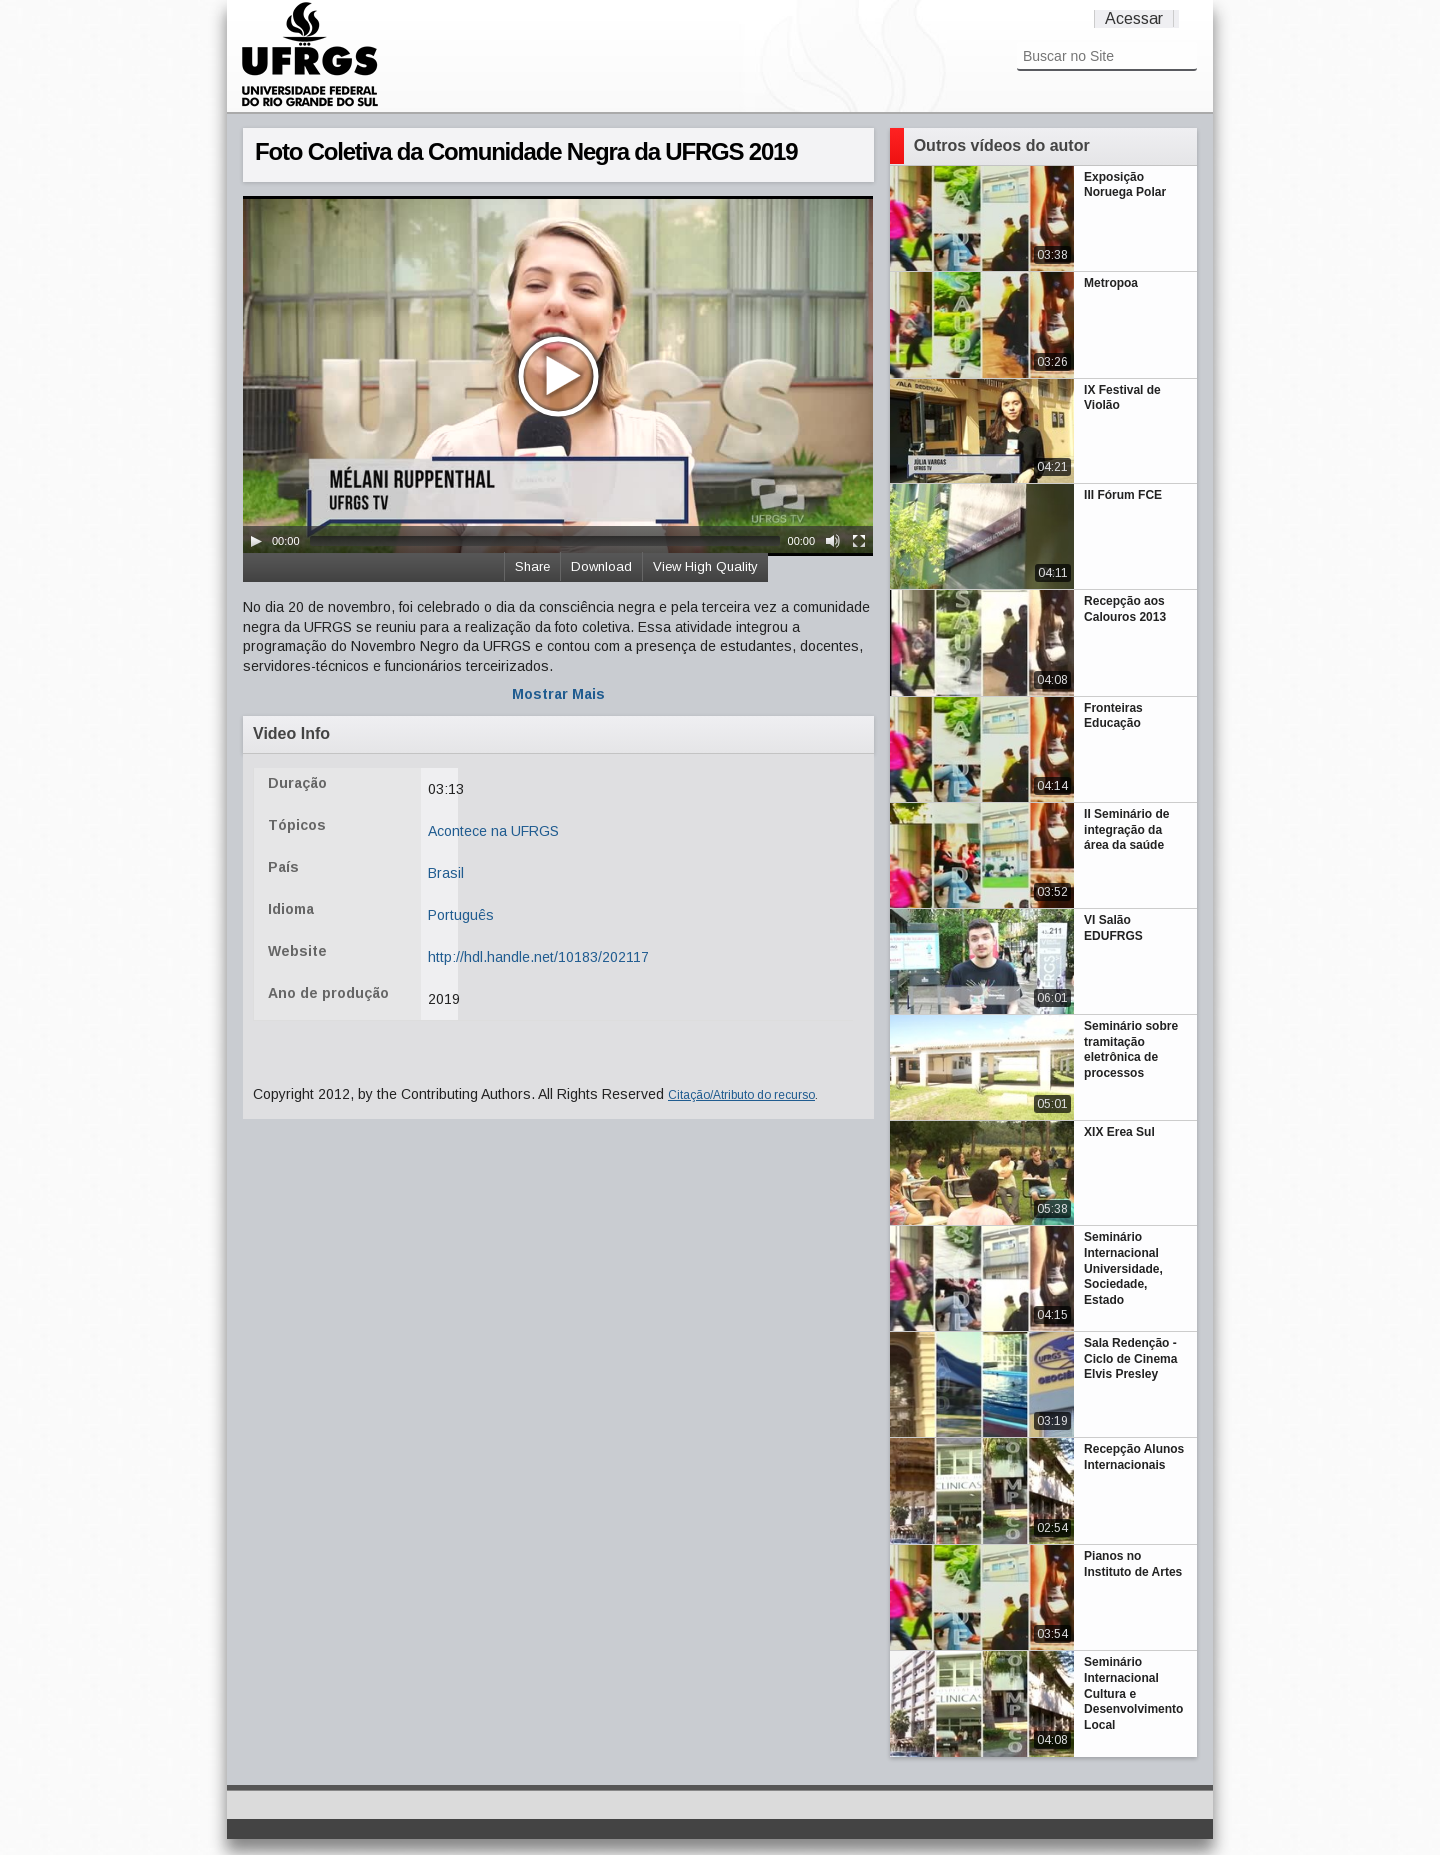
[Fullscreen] (859, 541)
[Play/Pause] (256, 541)
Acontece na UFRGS (493, 831)
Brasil (446, 873)
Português (461, 915)
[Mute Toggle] (833, 541)
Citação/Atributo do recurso (741, 1095)
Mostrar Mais (558, 694)
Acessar (1134, 18)
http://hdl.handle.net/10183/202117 (538, 957)
